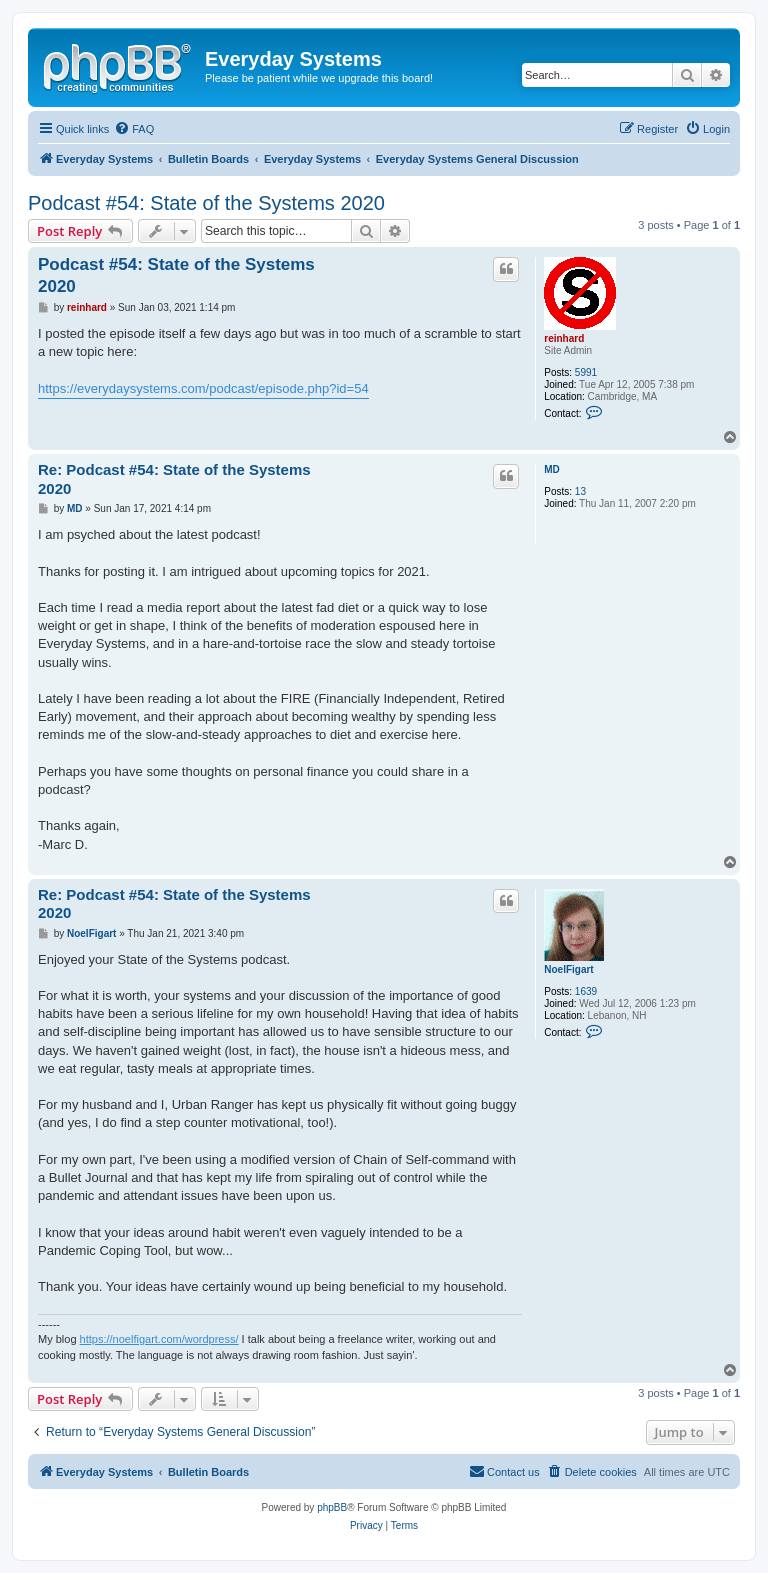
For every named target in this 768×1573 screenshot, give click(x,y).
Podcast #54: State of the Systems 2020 (206, 203)
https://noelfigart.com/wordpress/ (159, 1339)
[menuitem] (134, 129)
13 (580, 491)
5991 (586, 372)
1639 (586, 991)
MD (552, 469)
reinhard (564, 338)
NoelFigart (568, 969)
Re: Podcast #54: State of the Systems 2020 (174, 479)
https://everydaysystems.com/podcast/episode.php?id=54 (203, 388)
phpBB (332, 1507)
